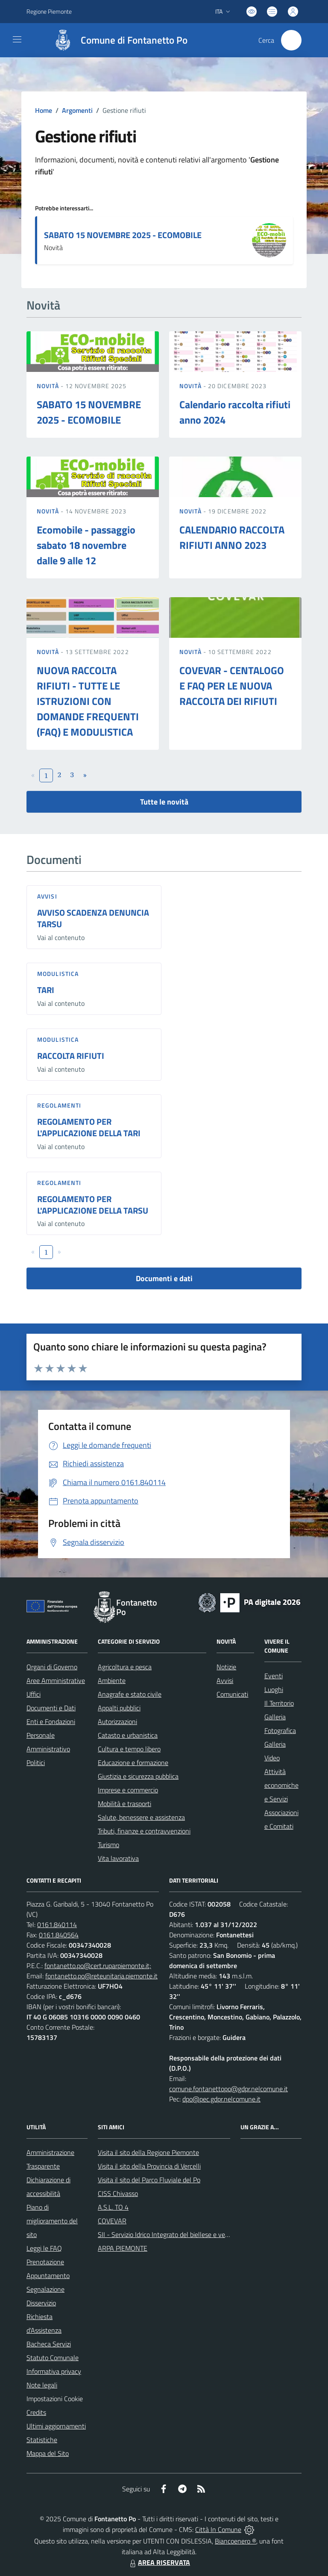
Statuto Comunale (52, 2357)
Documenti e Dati (51, 1708)
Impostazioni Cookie (54, 2398)
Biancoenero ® (235, 2541)
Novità (49, 385)
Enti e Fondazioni (50, 1721)
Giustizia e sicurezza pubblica (138, 1776)
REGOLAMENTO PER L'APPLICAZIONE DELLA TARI (89, 1127)
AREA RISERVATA (159, 2562)
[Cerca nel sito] (291, 40)
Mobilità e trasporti (124, 1803)
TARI (45, 989)
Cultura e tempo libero (129, 1749)
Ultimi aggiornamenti (56, 2426)
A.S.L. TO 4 (113, 2207)
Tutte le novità (164, 802)
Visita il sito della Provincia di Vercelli (149, 2166)
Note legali (41, 2385)
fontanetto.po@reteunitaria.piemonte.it (101, 1976)
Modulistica (58, 973)
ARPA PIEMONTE (122, 2248)
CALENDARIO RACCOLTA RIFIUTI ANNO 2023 (231, 537)
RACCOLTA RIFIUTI (70, 1055)
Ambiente (112, 1680)
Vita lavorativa (118, 1858)
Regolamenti (59, 1105)
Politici (35, 1762)
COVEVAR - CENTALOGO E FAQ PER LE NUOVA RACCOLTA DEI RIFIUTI (231, 686)
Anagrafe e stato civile (129, 1694)
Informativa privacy (53, 2371)
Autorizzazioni (117, 1721)
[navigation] (17, 39)
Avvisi (47, 896)
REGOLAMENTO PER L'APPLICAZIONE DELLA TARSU (92, 1204)
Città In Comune (218, 2529)
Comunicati (232, 1694)
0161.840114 (57, 1924)
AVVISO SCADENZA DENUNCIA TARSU (93, 918)
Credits (36, 2412)
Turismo (108, 1844)
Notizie (226, 1667)
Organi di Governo (51, 1667)
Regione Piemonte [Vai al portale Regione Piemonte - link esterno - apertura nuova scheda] (49, 11)
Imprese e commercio (128, 1790)
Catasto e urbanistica (128, 1735)
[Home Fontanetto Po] (116, 40)
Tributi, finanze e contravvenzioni (144, 1831)
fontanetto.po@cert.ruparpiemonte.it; (97, 1965)
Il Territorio (279, 1703)
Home (43, 110)
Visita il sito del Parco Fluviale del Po (149, 2180)
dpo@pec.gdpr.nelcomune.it (221, 2099)
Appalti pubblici (119, 1708)
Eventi (273, 1676)
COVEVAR (112, 2221)
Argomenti (77, 110)
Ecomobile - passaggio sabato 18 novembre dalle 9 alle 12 (86, 545)
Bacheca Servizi (48, 2344)
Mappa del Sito (47, 2453)
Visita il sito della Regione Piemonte (148, 2152)
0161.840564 (59, 1935)
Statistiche (41, 2440)
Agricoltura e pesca (125, 1667)
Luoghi (273, 1689)
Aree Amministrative (55, 1680)
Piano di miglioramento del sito (52, 2221)
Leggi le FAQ (44, 2248)
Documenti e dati (164, 1278)
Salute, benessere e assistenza (141, 1817)
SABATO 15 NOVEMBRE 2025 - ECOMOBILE (123, 235)
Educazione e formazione (133, 1762)
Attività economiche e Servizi (281, 1785)
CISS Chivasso (118, 2193)
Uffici (33, 1694)
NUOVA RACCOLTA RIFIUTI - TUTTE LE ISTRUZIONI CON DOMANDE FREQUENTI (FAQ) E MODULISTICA (88, 701)
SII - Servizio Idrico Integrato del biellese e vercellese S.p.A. (181, 2234)
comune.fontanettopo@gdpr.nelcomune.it (228, 2089)
